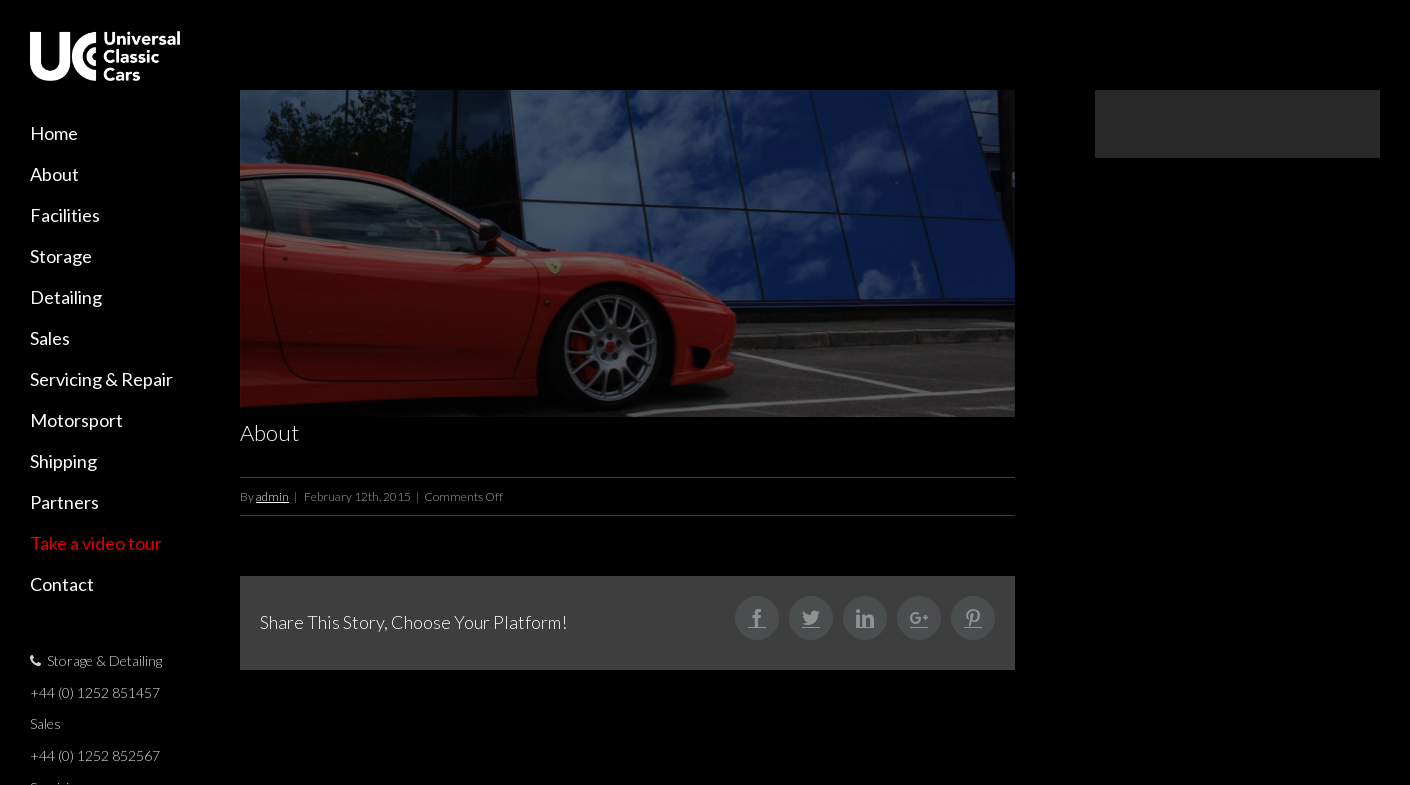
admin (272, 500)
